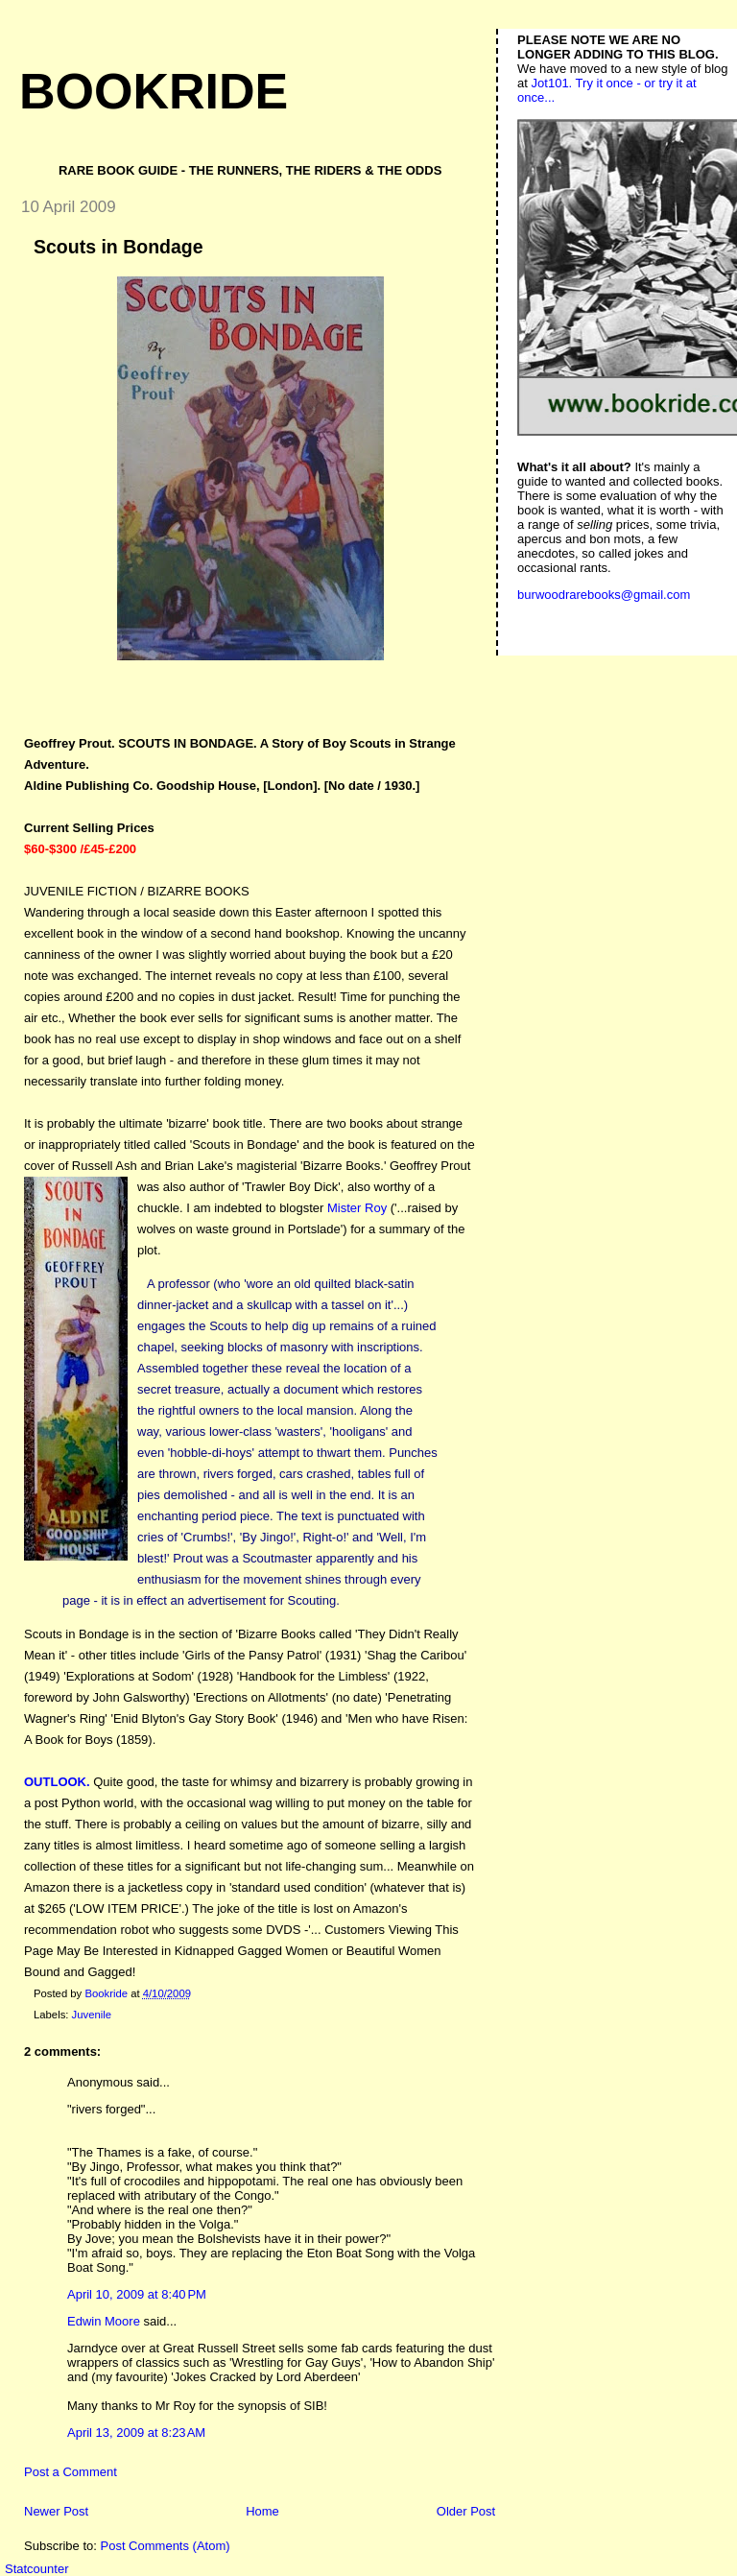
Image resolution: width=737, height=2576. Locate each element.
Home (262, 2511)
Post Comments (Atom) (165, 2546)
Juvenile (91, 2014)
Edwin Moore (103, 2321)
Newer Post (56, 2511)
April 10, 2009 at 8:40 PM (136, 2294)
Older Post (466, 2511)
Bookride (153, 91)
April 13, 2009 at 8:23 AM (136, 2432)
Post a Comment (70, 2472)
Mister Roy (357, 1208)
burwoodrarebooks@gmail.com (603, 594)
